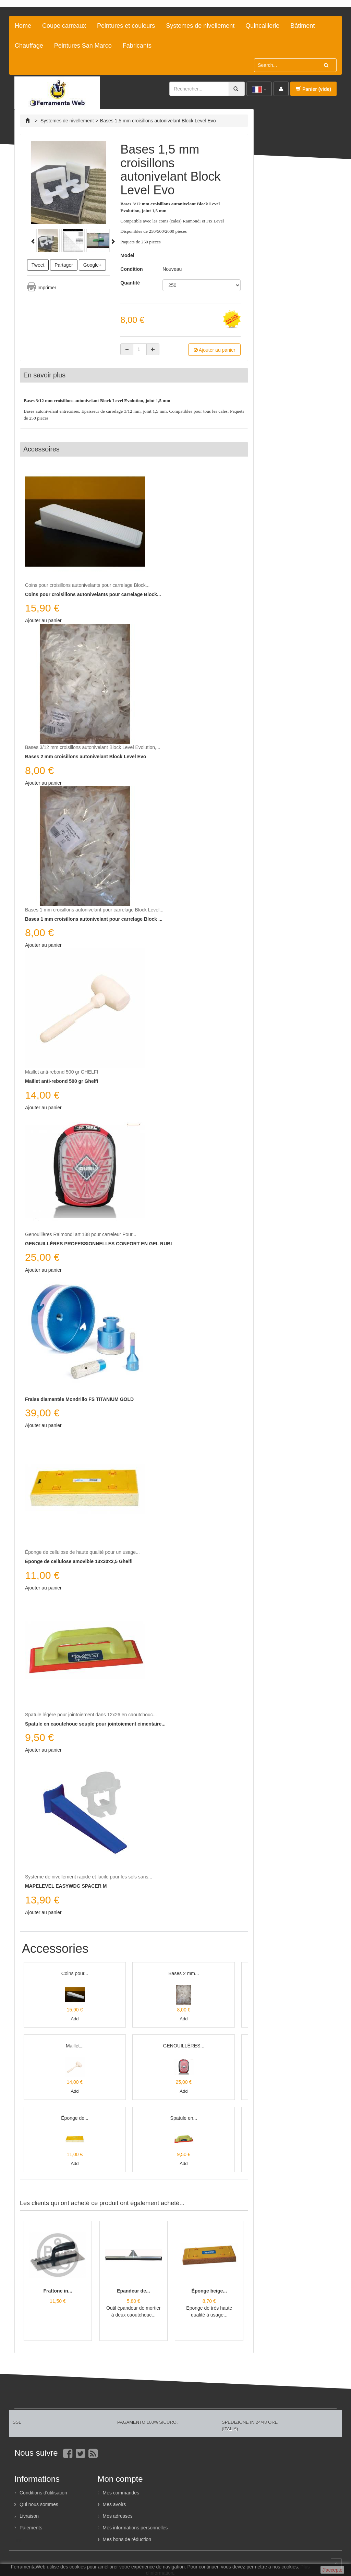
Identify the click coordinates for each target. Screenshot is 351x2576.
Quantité (130, 283)
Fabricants (137, 45)
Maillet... (75, 2045)
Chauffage (29, 45)
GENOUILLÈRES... (184, 2045)
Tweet (38, 265)
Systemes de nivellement (200, 25)
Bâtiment (302, 25)
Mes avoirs (114, 2504)
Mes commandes (121, 2492)
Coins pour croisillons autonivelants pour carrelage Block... (87, 585)
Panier (313, 89)
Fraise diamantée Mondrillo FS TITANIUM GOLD (79, 1399)
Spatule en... (183, 2118)
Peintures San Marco (83, 45)
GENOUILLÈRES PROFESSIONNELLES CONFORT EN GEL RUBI (98, 1243)
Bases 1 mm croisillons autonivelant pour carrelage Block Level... (94, 909)
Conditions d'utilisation (43, 2492)
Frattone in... (57, 2291)
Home (23, 25)
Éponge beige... (209, 2291)
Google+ (92, 265)
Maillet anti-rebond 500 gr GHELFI (61, 1072)
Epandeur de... (133, 2291)
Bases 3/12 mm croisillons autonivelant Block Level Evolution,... (92, 747)
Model (127, 255)
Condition (131, 269)
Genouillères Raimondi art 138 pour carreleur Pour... (80, 1234)
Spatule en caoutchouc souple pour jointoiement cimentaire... (95, 1724)
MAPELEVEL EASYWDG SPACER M (66, 1886)
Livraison (29, 2516)
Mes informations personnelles (135, 2527)
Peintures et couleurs (126, 25)
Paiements (31, 2527)
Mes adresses (118, 2516)
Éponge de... (74, 2118)
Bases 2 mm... (183, 1973)
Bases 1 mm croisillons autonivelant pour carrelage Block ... (93, 919)
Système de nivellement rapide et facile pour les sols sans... (88, 1876)
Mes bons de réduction (127, 2539)
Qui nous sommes (39, 2504)
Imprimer (46, 287)
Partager (64, 265)
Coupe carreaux (64, 25)
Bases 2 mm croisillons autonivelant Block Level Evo (85, 756)
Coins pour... (74, 1973)
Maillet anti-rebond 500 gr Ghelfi (61, 1081)
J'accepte (332, 2570)
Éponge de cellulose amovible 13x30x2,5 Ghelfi (79, 1561)
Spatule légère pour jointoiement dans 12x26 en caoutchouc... (91, 1714)
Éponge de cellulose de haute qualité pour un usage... (82, 1552)
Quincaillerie (262, 25)
